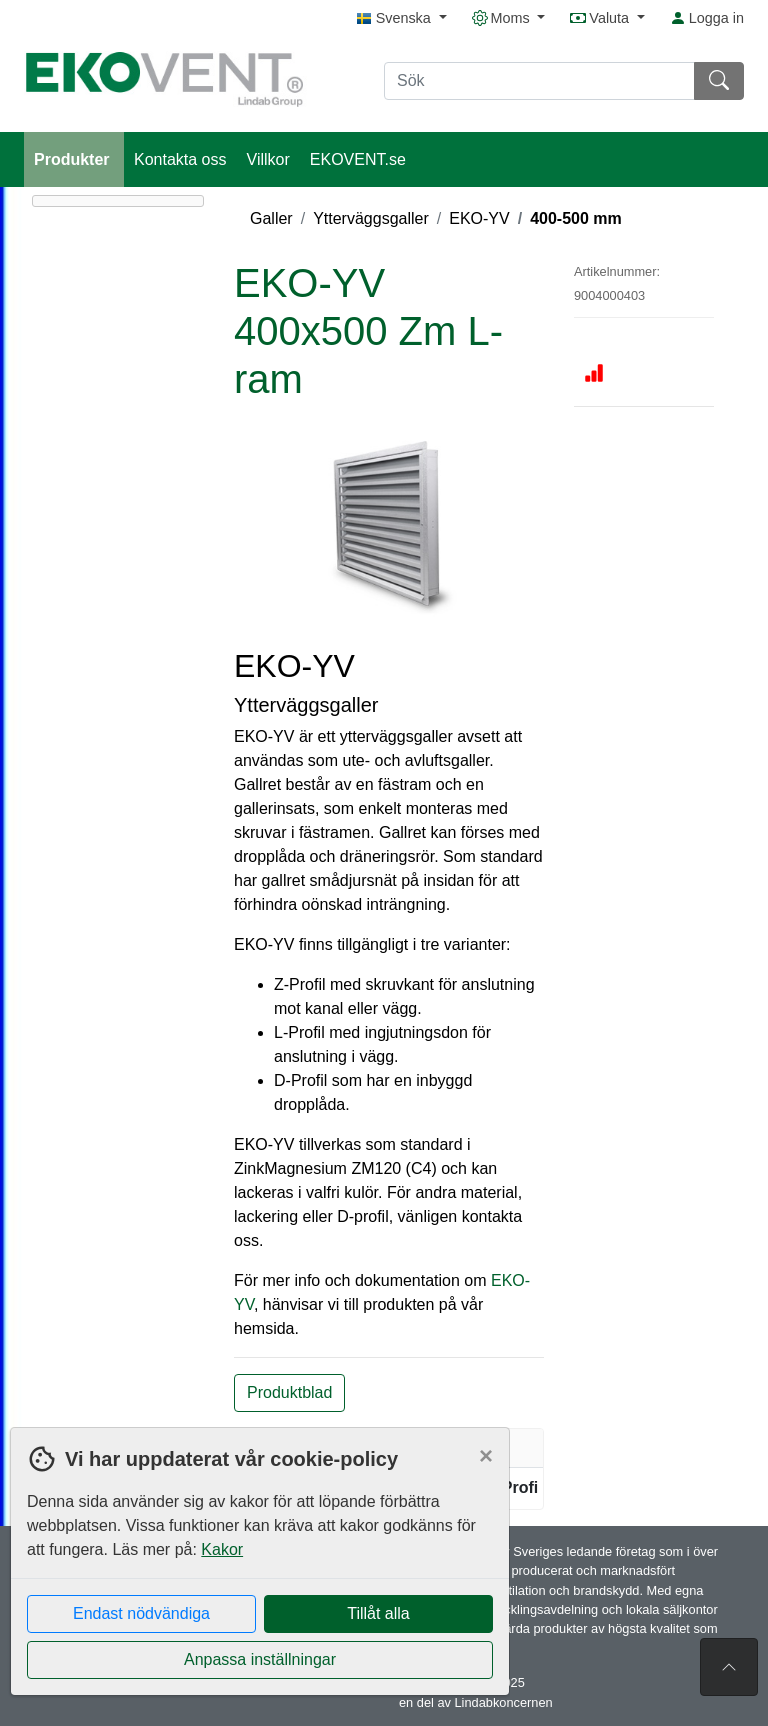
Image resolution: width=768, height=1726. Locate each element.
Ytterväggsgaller (371, 218)
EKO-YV (479, 218)
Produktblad (289, 1392)
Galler (271, 218)
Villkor (268, 159)
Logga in (707, 18)
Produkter (74, 159)
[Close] (486, 1456)
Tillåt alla (378, 1613)
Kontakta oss (180, 159)
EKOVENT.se (358, 159)
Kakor (222, 1549)
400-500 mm (576, 218)
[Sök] (539, 81)
